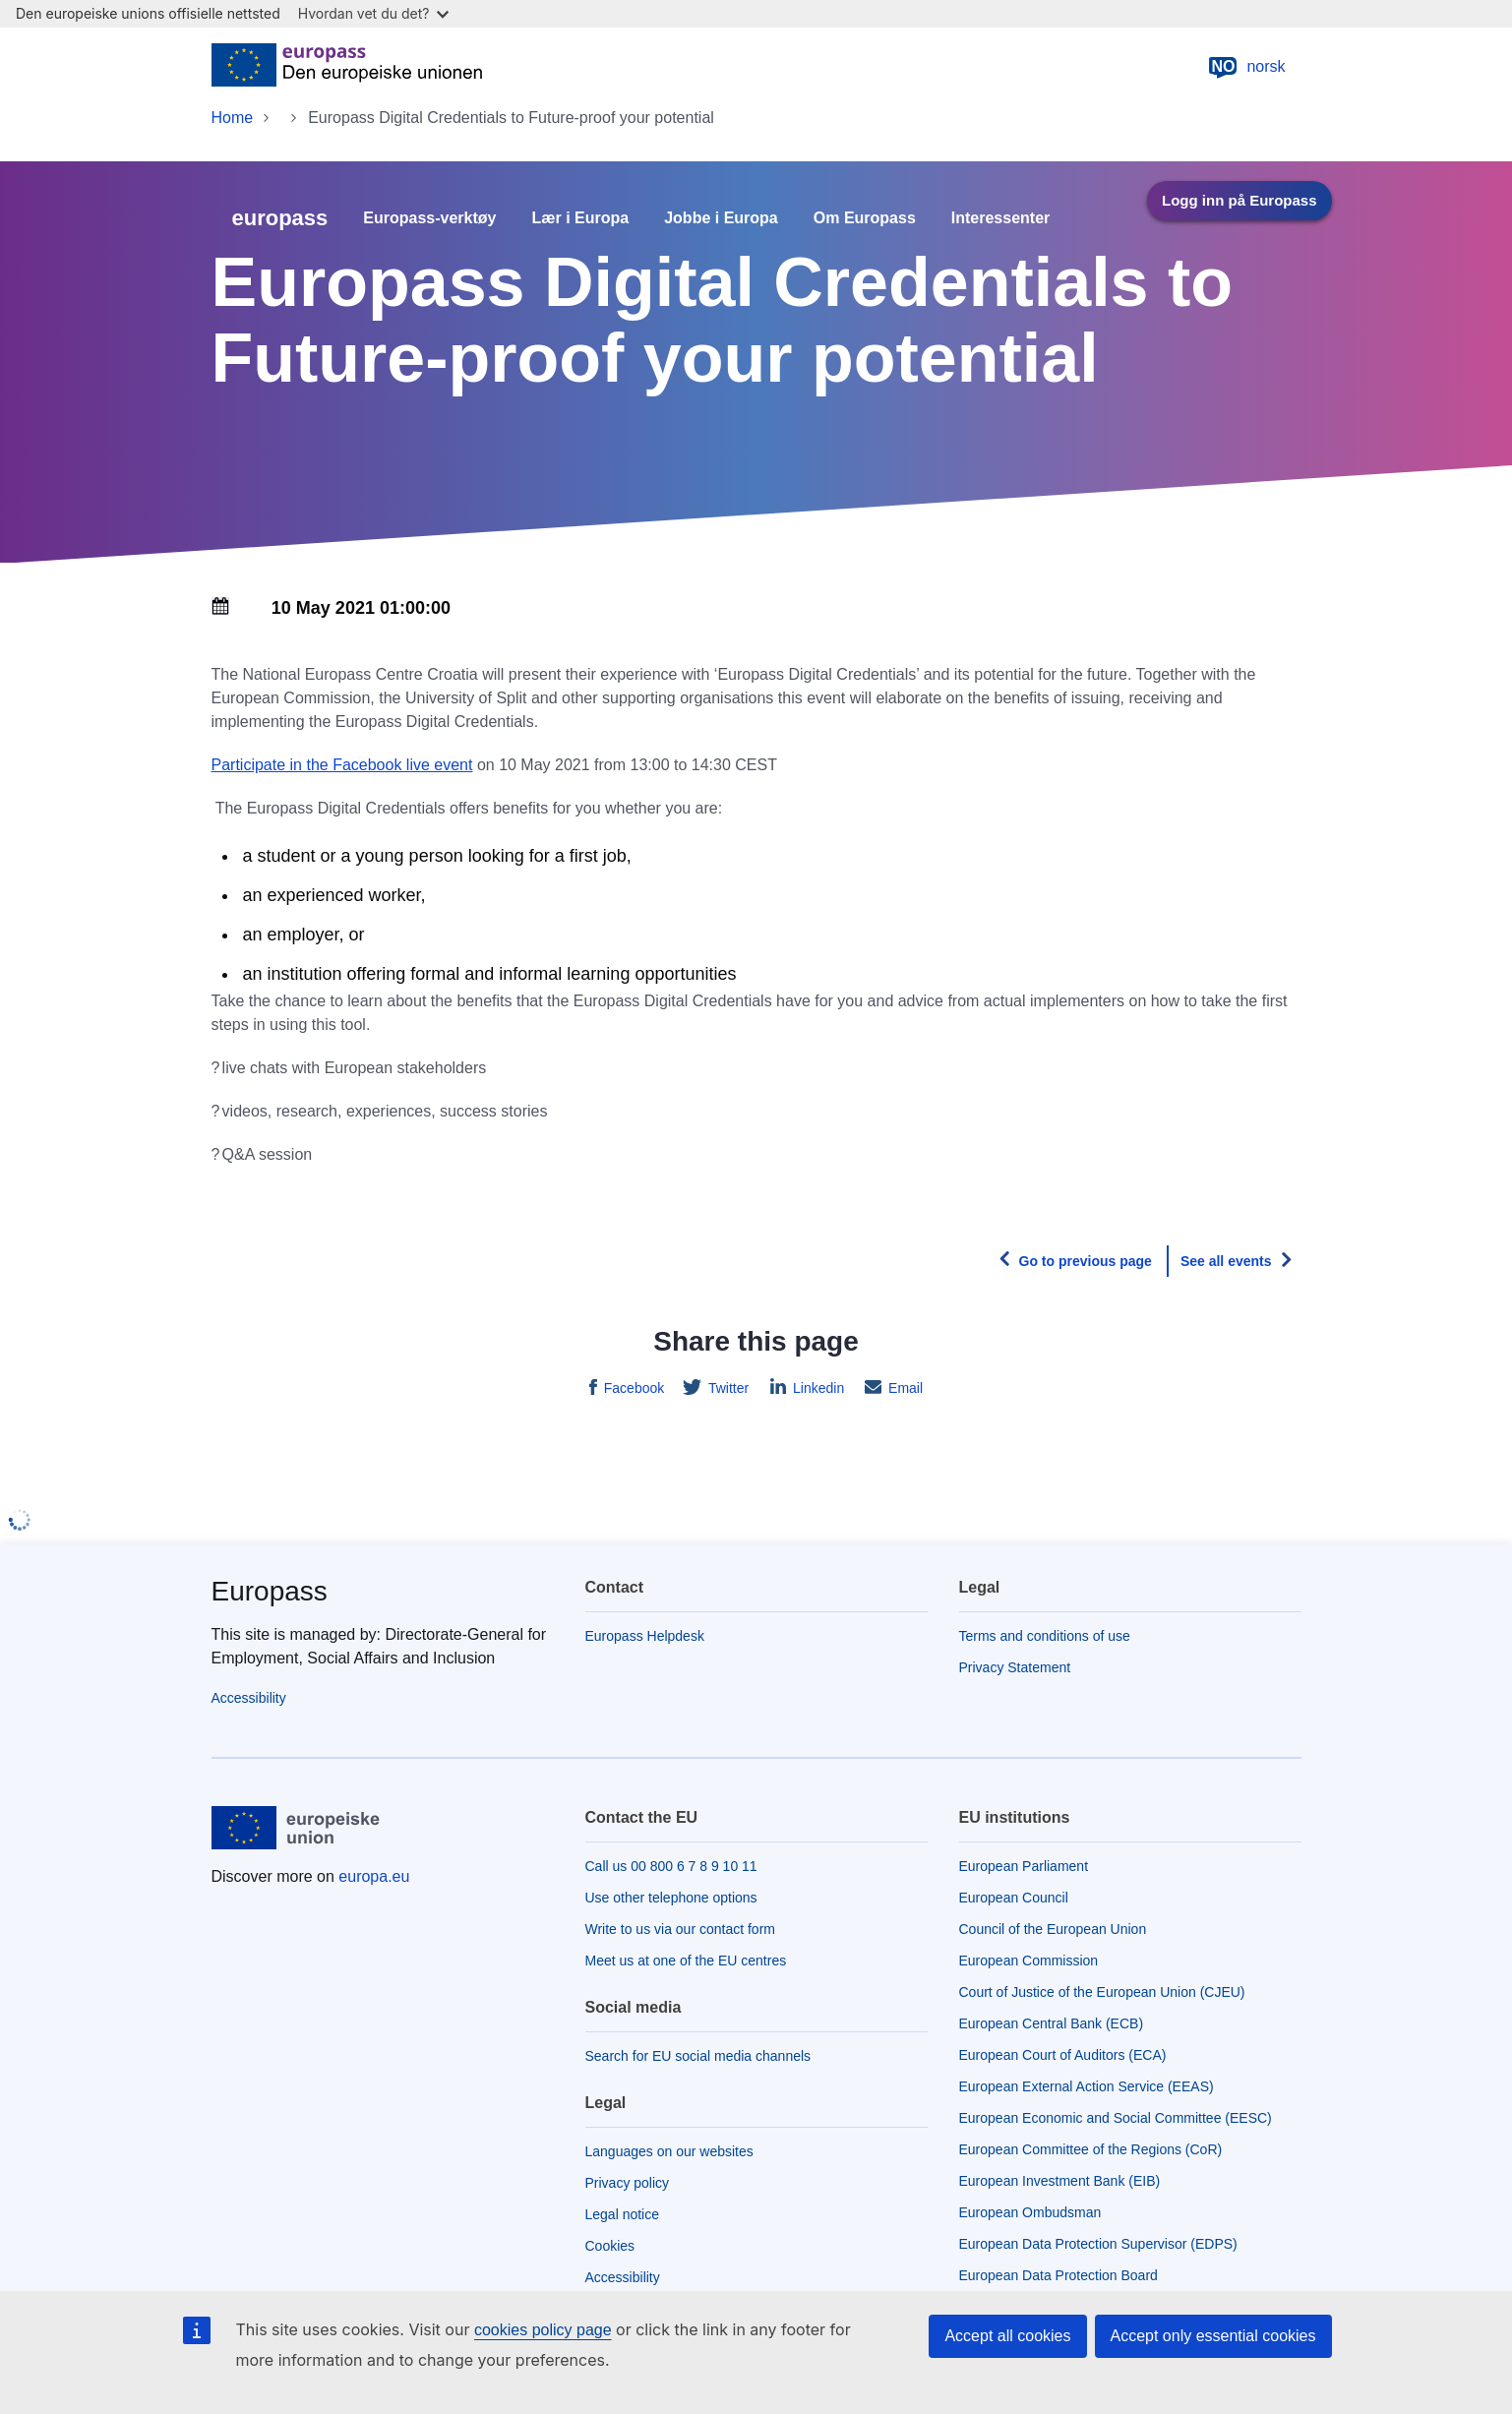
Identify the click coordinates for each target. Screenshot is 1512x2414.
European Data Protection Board (1058, 2275)
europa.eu (373, 1876)
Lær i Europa (581, 218)
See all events (1226, 1261)
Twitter (726, 1388)
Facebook (632, 1388)
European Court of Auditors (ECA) (1063, 2055)
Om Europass (865, 218)
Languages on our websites (669, 2151)
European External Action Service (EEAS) (1086, 2086)
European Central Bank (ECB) (1051, 2023)
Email (903, 1388)
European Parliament (1024, 1866)
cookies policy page (543, 2330)
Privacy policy (627, 2183)
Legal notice (622, 2214)
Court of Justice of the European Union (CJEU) (1102, 1992)
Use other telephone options (671, 1897)
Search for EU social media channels (698, 2056)
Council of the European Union (1053, 1929)
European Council (1013, 1897)
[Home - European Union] (347, 67)
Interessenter (1001, 218)
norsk (1246, 67)
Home (233, 117)
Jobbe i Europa (721, 218)
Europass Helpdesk (644, 1636)
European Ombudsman (1030, 2212)
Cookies (610, 2246)
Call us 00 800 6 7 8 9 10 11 (671, 1866)
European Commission (1029, 1960)
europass (280, 218)
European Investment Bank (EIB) (1060, 2181)
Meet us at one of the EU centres (686, 1960)
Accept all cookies (1007, 2335)
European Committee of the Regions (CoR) (1091, 2149)
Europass (270, 1591)
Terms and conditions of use (1044, 1636)
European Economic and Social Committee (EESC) (1115, 2118)
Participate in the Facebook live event (342, 764)
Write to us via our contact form (680, 1929)
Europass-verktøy (429, 218)
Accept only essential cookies (1213, 2335)
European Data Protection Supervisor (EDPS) (1098, 2244)
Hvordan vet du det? (374, 13)
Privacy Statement (1015, 1667)
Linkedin (816, 1388)
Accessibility (249, 1698)
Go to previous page (1085, 1261)
